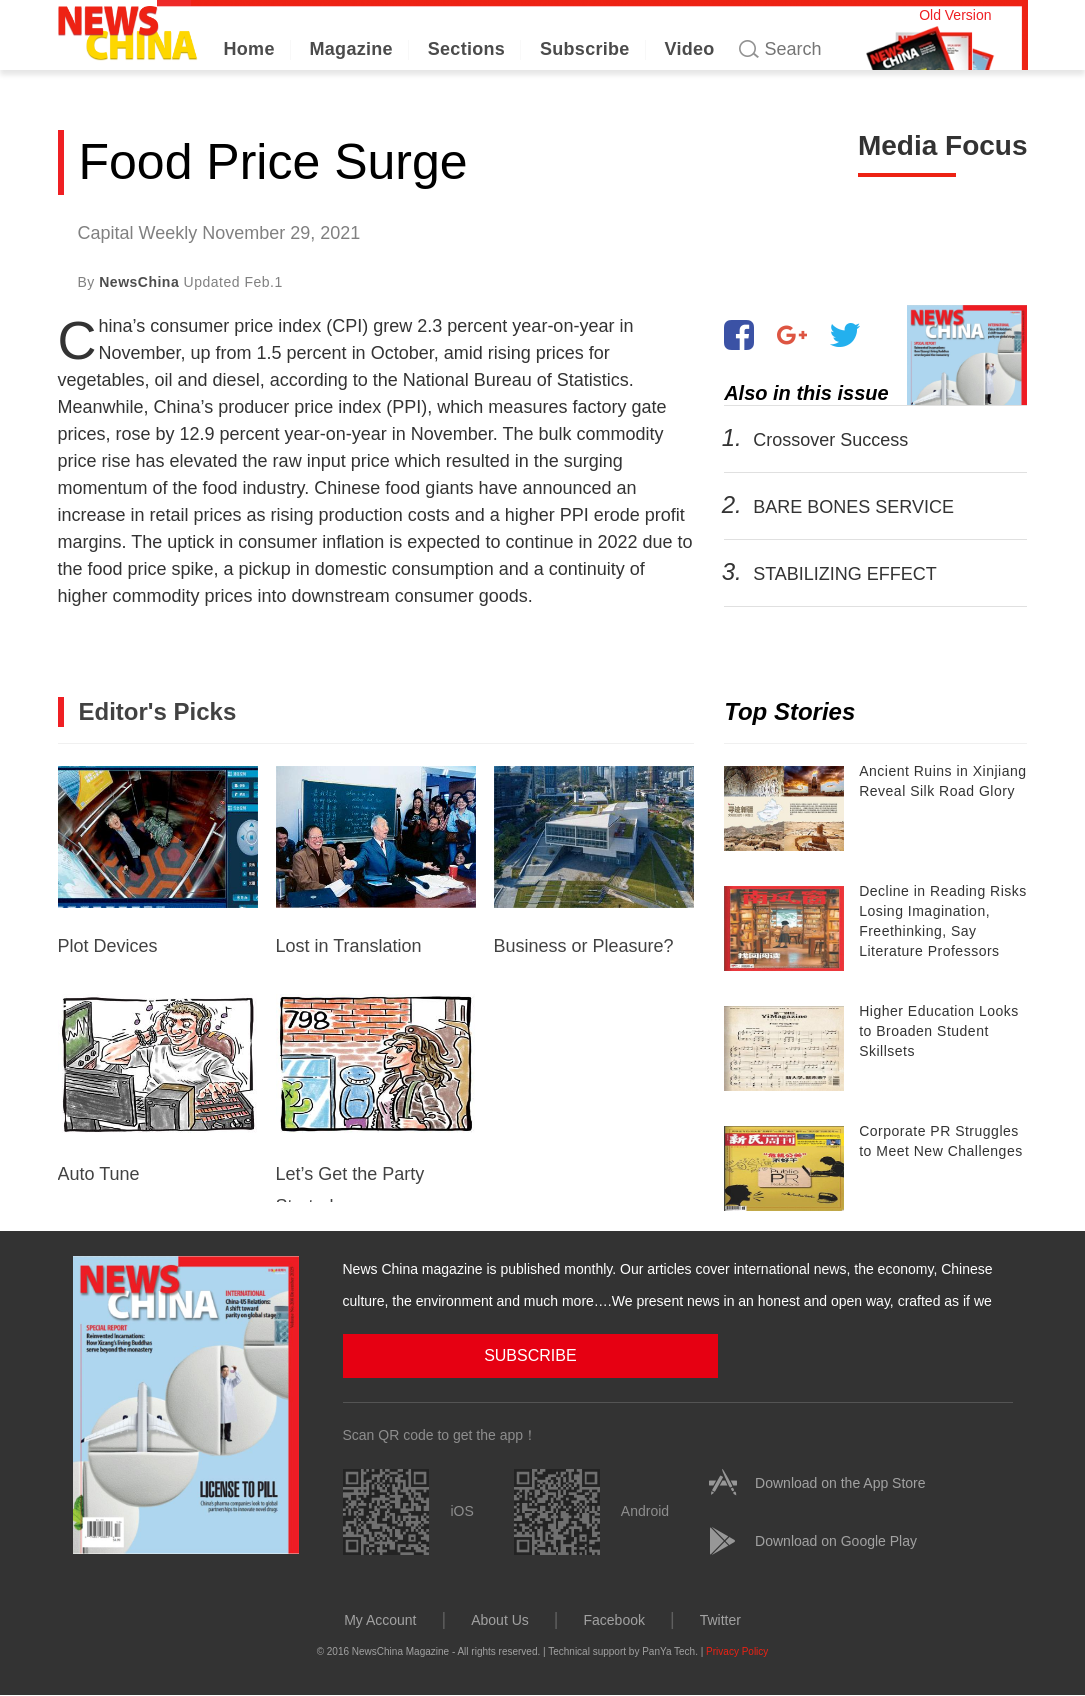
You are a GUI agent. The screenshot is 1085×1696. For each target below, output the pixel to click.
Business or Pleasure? (594, 861)
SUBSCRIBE (443, 1354)
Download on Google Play (836, 1540)
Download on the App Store (840, 1482)
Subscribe (585, 49)
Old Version (955, 15)
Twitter (720, 1619)
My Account (380, 1619)
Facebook (613, 1619)
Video (689, 49)
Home (249, 49)
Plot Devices (158, 861)
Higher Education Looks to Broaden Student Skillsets (939, 1031)
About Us (500, 1619)
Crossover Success (830, 440)
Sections (466, 49)
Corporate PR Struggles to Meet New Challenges (941, 1141)
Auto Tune (158, 1089)
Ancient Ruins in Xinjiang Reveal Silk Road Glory (942, 781)
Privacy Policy (737, 1650)
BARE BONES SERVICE (853, 507)
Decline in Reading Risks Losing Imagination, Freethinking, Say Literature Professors (943, 921)
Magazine (351, 49)
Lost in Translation (376, 861)
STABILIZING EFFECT (845, 574)
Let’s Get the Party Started (376, 1098)
